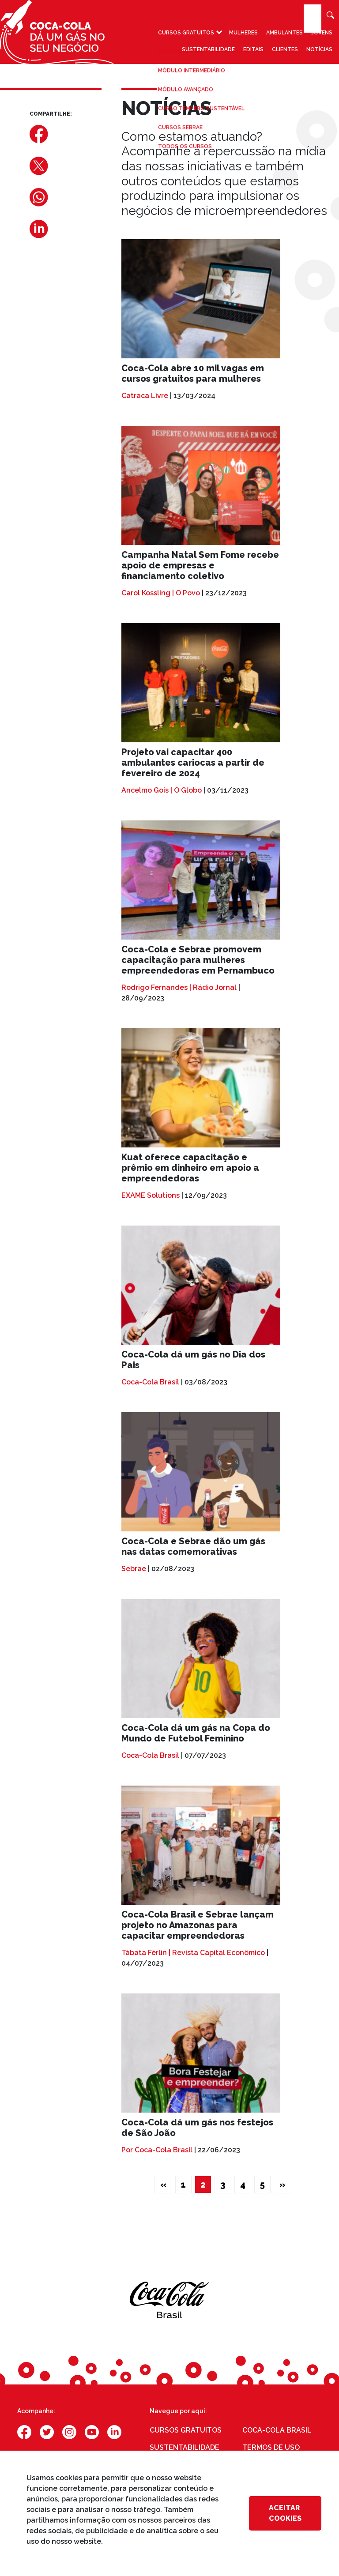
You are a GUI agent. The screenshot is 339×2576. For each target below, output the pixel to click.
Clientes (285, 51)
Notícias (319, 51)
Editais (253, 51)
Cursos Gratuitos (186, 34)
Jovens (321, 34)
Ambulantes (284, 34)
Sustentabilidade (208, 51)
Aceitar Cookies (285, 2513)
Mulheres (243, 34)
